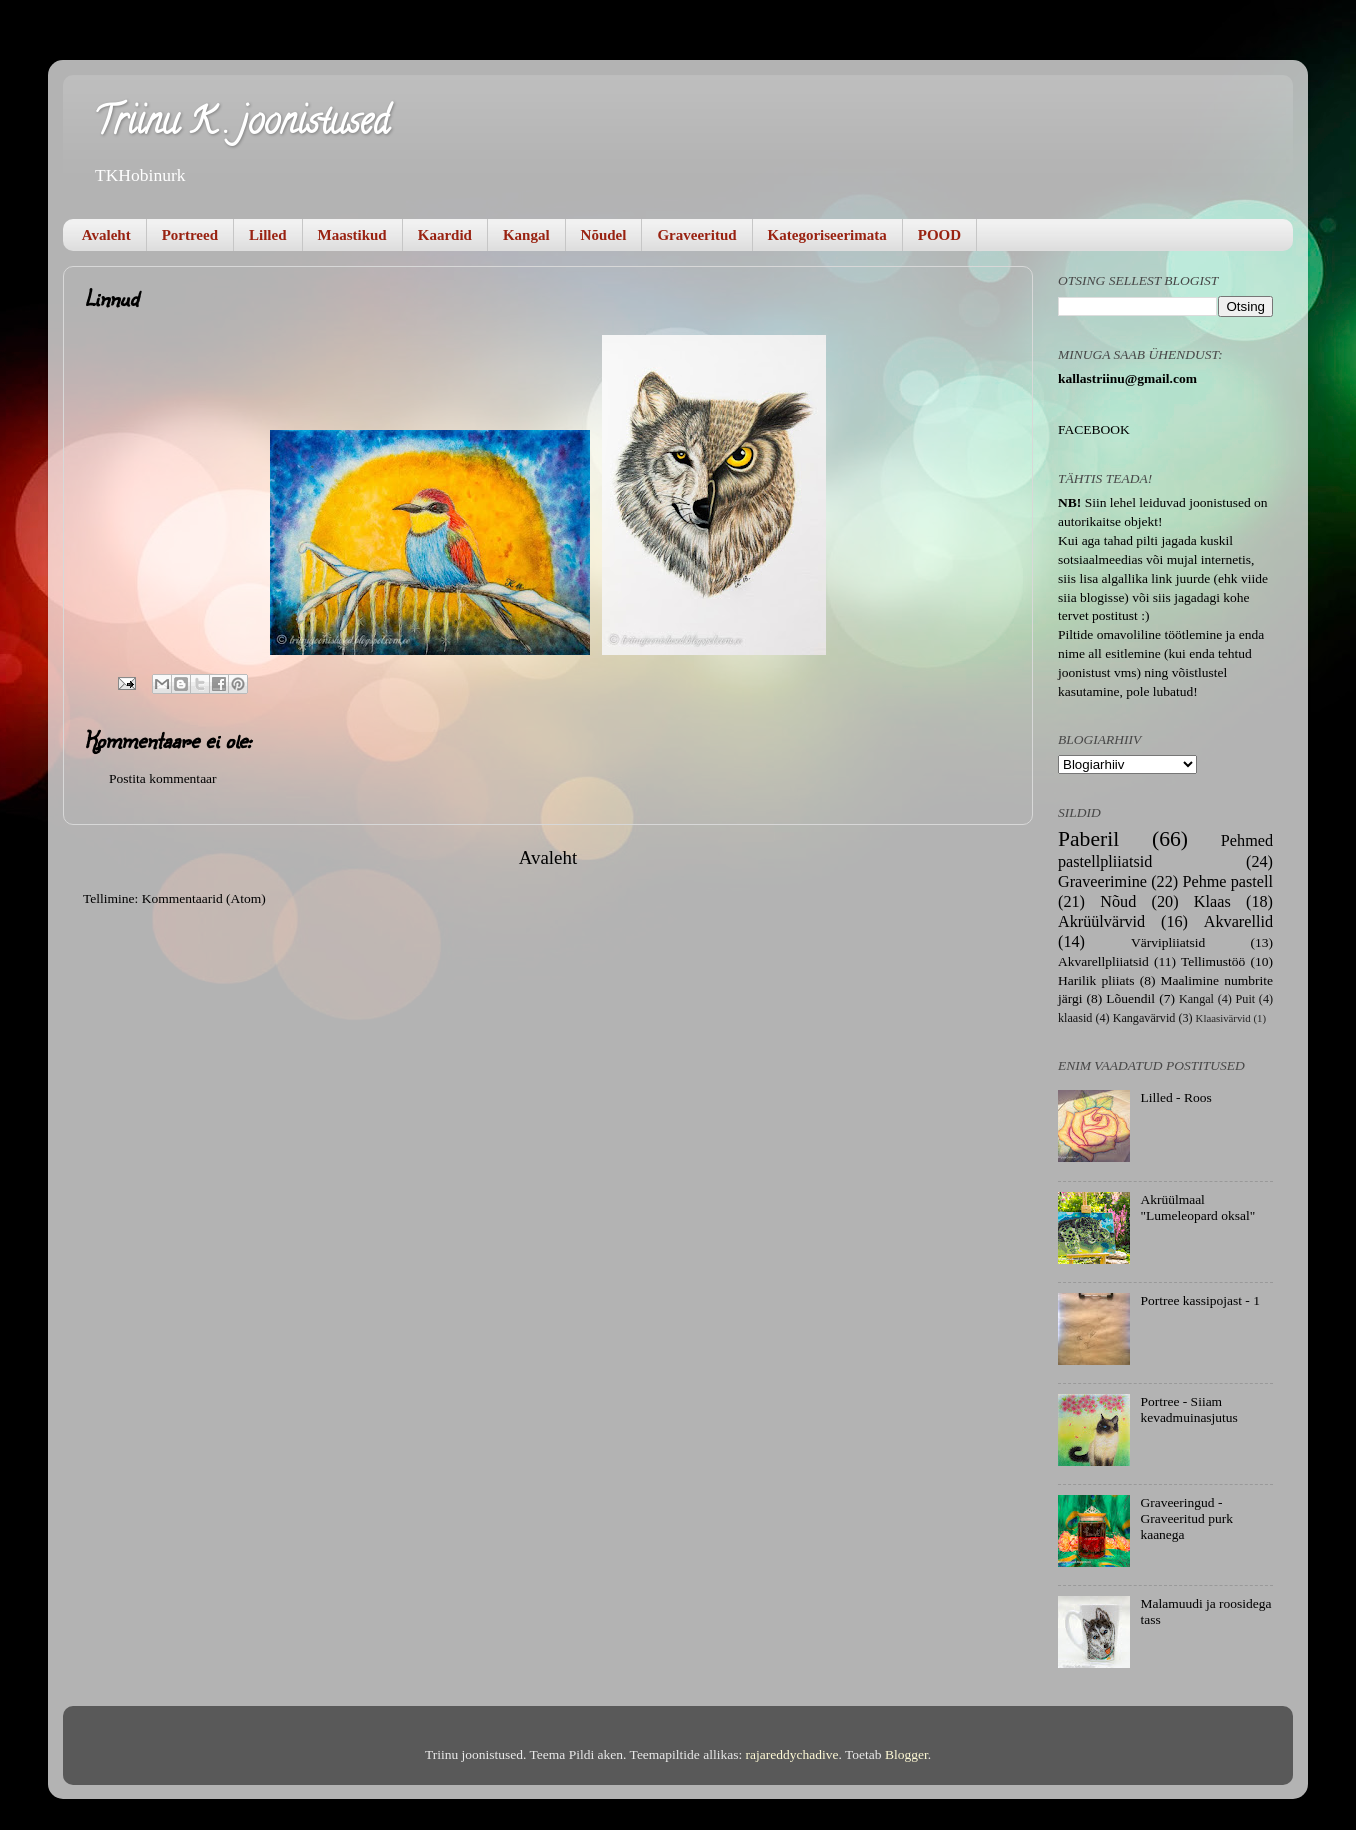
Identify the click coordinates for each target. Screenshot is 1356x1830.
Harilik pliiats (1096, 980)
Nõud (1118, 902)
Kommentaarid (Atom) (204, 898)
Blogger (906, 1754)
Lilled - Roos (1175, 1097)
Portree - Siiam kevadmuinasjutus (1189, 1409)
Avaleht (106, 235)
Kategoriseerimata (827, 235)
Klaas (1212, 902)
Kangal (526, 235)
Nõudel (604, 235)
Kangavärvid (1144, 1018)
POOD (939, 235)
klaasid (1075, 1018)
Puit (1246, 999)
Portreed (190, 235)
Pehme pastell (1227, 882)
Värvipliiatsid (1168, 942)
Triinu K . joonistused (241, 125)
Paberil (1088, 839)
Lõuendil (1130, 998)
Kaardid (445, 235)
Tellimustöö (1213, 961)
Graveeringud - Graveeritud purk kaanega (1186, 1518)
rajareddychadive (792, 1754)
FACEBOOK (1094, 429)
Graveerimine (1102, 882)
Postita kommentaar (163, 778)
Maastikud (352, 235)
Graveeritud (696, 235)
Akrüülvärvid (1101, 922)
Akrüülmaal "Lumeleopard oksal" (1197, 1207)
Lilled (268, 235)
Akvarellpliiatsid (1103, 961)
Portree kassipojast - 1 (1200, 1300)
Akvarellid (1238, 922)
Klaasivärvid (1223, 1018)
